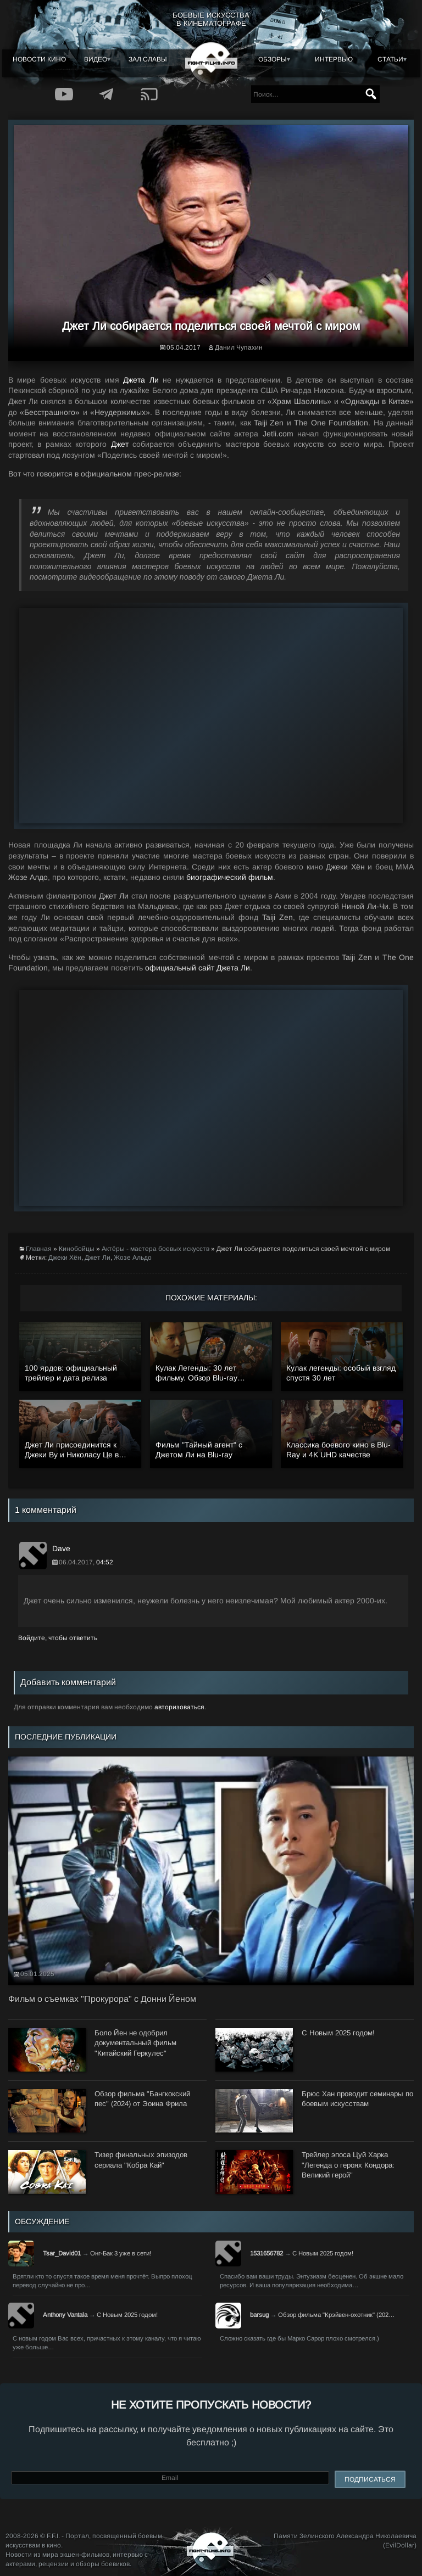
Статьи (390, 59)
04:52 (104, 1562)
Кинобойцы (77, 1249)
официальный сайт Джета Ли (197, 967)
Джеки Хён (64, 1257)
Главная (39, 1249)
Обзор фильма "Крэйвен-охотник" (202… (336, 2314)
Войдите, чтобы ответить (57, 1638)
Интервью (334, 59)
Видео (95, 59)
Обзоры (272, 59)
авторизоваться (179, 1707)
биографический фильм (229, 877)
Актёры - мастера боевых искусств (155, 1249)
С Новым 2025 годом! (322, 2253)
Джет (120, 444)
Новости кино (39, 59)
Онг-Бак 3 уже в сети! (120, 2253)
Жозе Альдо (133, 1257)
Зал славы (148, 59)
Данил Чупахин (239, 347)
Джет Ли (97, 1257)
